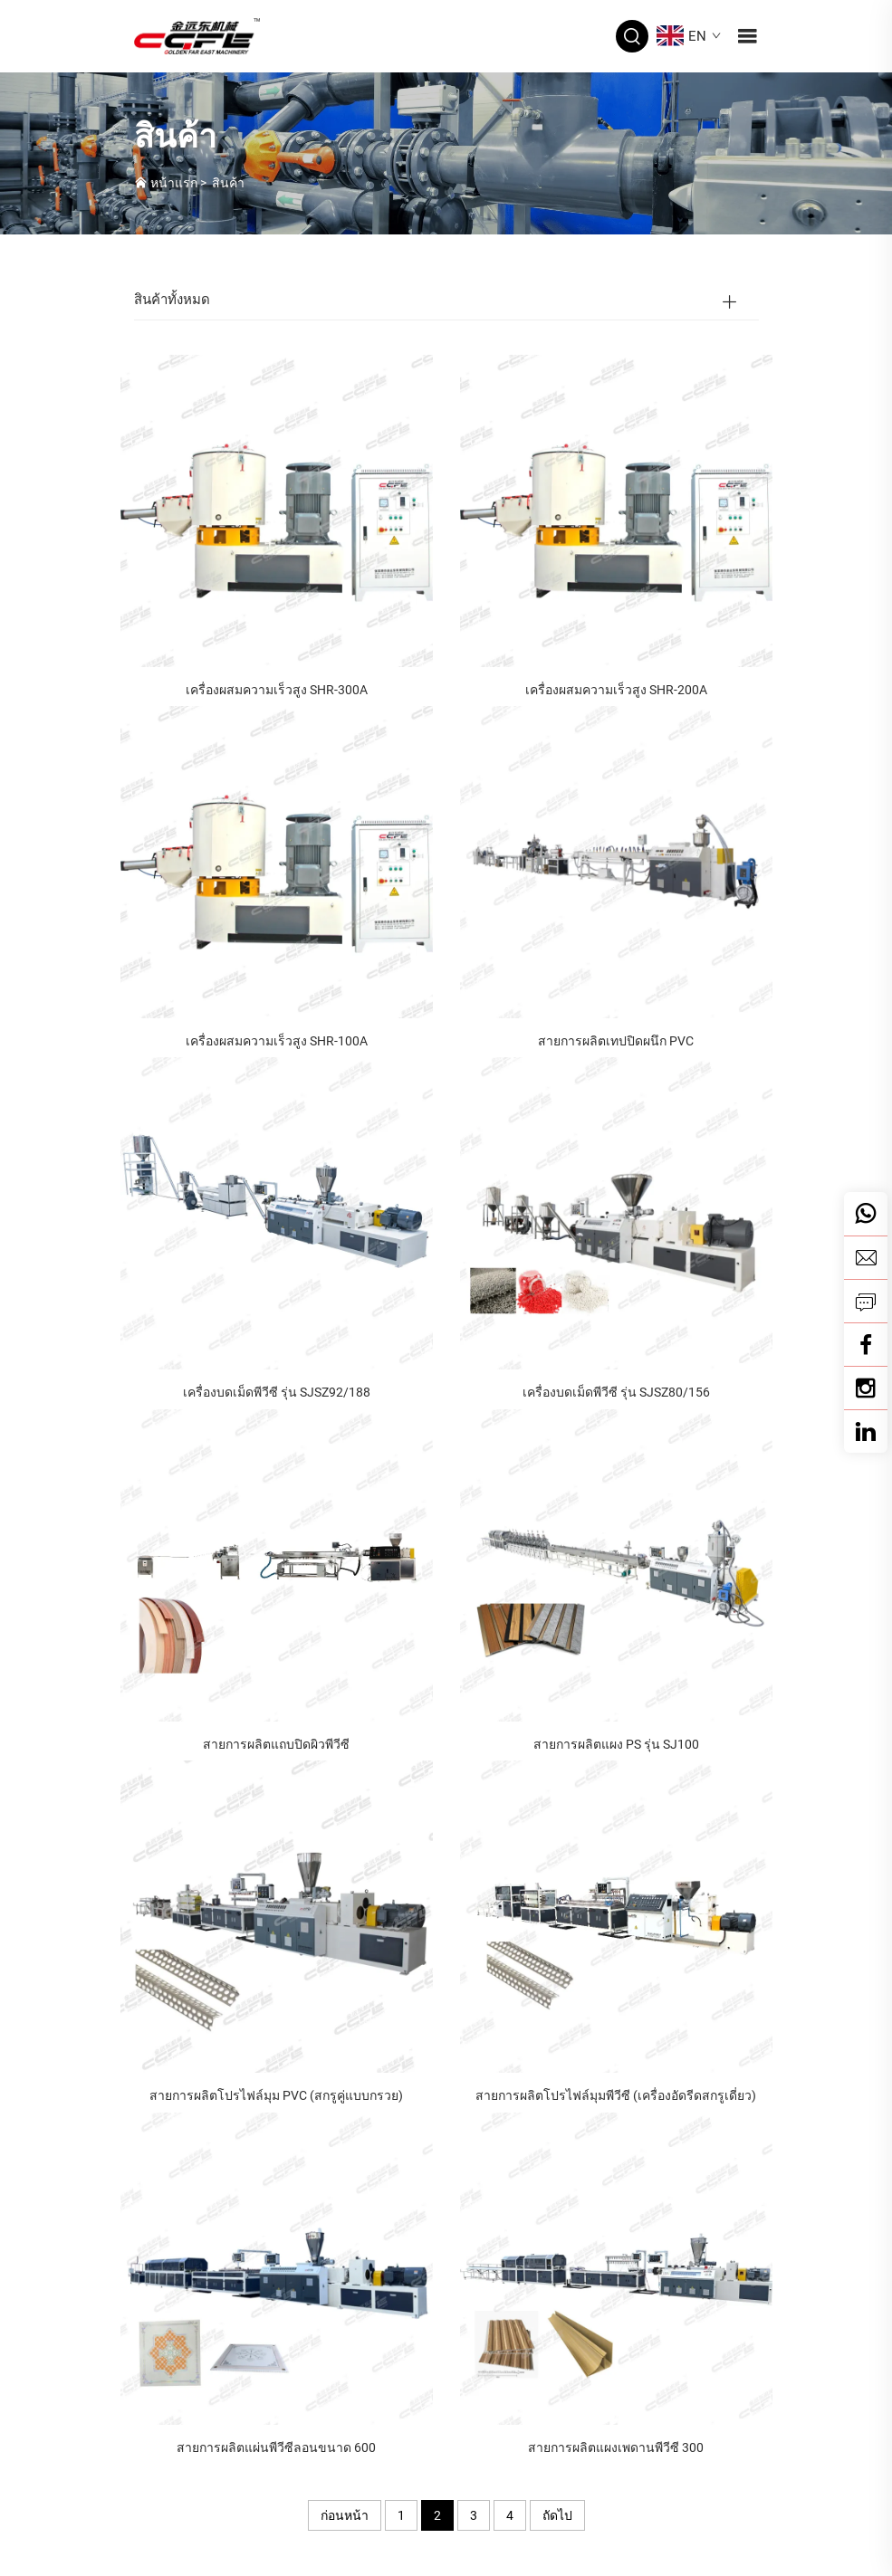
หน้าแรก (173, 183)
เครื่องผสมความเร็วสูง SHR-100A (277, 1041)
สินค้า (228, 183)
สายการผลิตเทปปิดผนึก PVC (616, 1041)
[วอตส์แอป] (865, 1214)
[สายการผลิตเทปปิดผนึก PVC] (616, 861)
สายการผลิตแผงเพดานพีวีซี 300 (616, 2447)
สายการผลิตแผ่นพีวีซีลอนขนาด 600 (276, 2447)
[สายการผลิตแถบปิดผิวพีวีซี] (276, 1563)
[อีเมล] (865, 1257)
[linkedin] (865, 1431)
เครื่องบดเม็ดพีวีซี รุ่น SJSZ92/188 (276, 1392)
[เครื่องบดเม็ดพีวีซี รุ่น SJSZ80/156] (616, 1212)
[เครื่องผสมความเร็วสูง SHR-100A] (276, 861)
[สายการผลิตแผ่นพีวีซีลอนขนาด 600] (276, 2266)
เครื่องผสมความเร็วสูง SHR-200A (616, 689)
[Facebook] (865, 1344)
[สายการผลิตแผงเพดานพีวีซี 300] (616, 2266)
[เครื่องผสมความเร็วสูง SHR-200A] (616, 509)
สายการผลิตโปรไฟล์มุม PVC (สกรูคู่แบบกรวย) (276, 2095)
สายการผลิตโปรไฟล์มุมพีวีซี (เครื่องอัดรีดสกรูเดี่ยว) (615, 2095)
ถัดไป (557, 2515)
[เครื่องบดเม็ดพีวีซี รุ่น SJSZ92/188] (276, 1212)
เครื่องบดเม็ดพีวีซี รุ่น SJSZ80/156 (616, 1392)
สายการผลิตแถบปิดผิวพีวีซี (276, 1744)
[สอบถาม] (865, 1300)
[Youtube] (865, 1387)
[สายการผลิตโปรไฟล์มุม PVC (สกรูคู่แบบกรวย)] (276, 1915)
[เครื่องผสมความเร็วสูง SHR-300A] (276, 509)
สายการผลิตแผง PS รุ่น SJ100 (616, 1744)
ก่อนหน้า (345, 2515)
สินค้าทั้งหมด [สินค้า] (172, 299)
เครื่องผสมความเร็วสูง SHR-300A (277, 689)
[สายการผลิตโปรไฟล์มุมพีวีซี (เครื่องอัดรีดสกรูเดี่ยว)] (616, 1915)
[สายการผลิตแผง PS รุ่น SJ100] (616, 1563)
